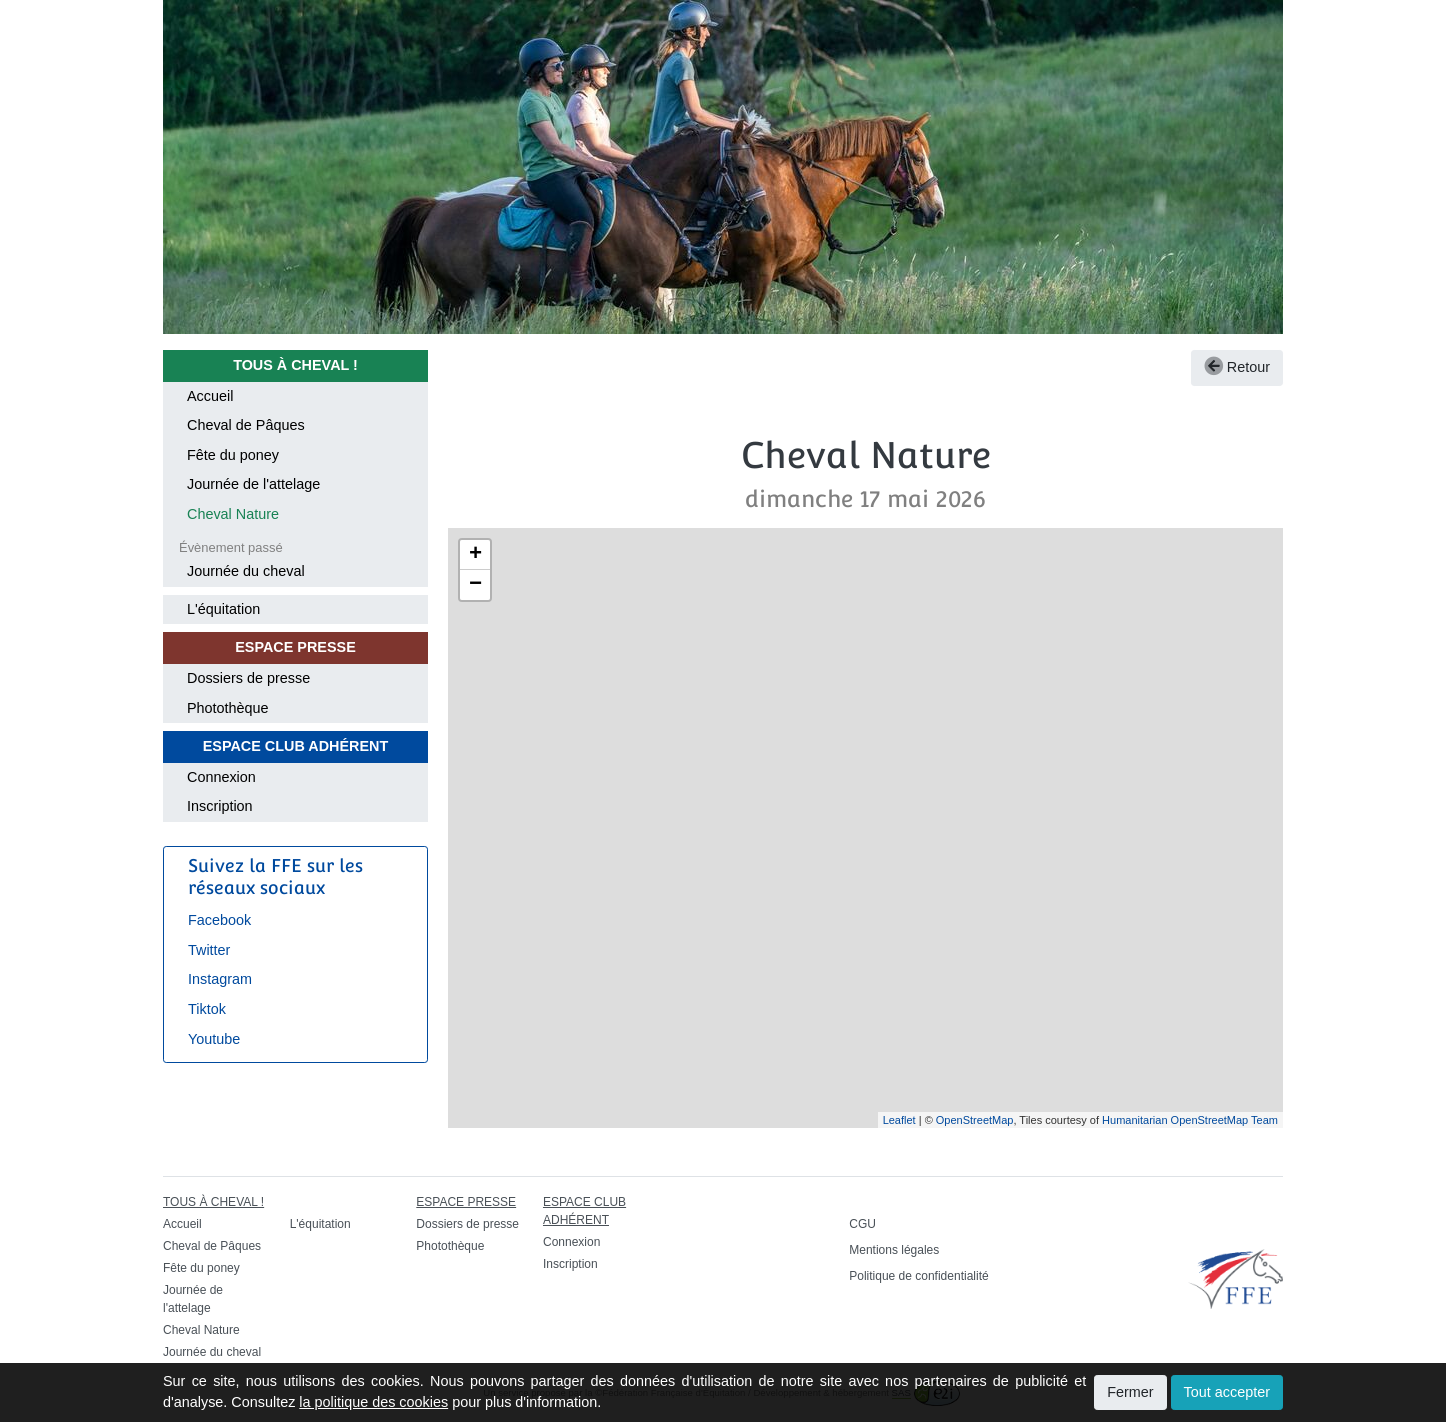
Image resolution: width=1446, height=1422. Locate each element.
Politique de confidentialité (918, 1276)
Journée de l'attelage (253, 484)
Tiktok (207, 1009)
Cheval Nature (233, 514)
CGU (862, 1224)
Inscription (220, 806)
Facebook (219, 920)
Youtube (214, 1039)
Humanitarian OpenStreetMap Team (1190, 1120)
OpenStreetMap (975, 1120)
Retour (1237, 367)
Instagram (220, 979)
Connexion (221, 777)
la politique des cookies (373, 1402)
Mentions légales (894, 1250)
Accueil (210, 396)
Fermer (1130, 1392)
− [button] (475, 585)
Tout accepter (1227, 1392)
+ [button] (475, 555)
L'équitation (223, 609)
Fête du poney (233, 455)
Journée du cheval (246, 571)
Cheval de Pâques (246, 425)
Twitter (209, 950)
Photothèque (228, 708)
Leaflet (899, 1120)
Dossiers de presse (248, 678)
